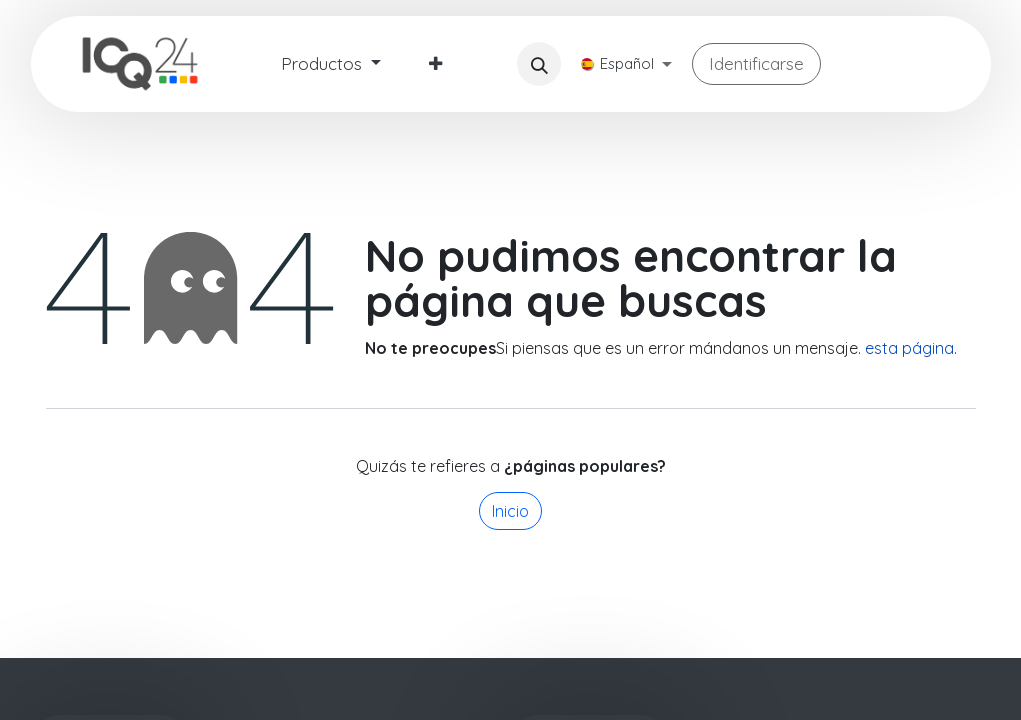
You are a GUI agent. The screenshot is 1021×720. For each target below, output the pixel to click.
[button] (539, 64)
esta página (909, 348)
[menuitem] (331, 64)
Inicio (510, 511)
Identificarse (756, 63)
